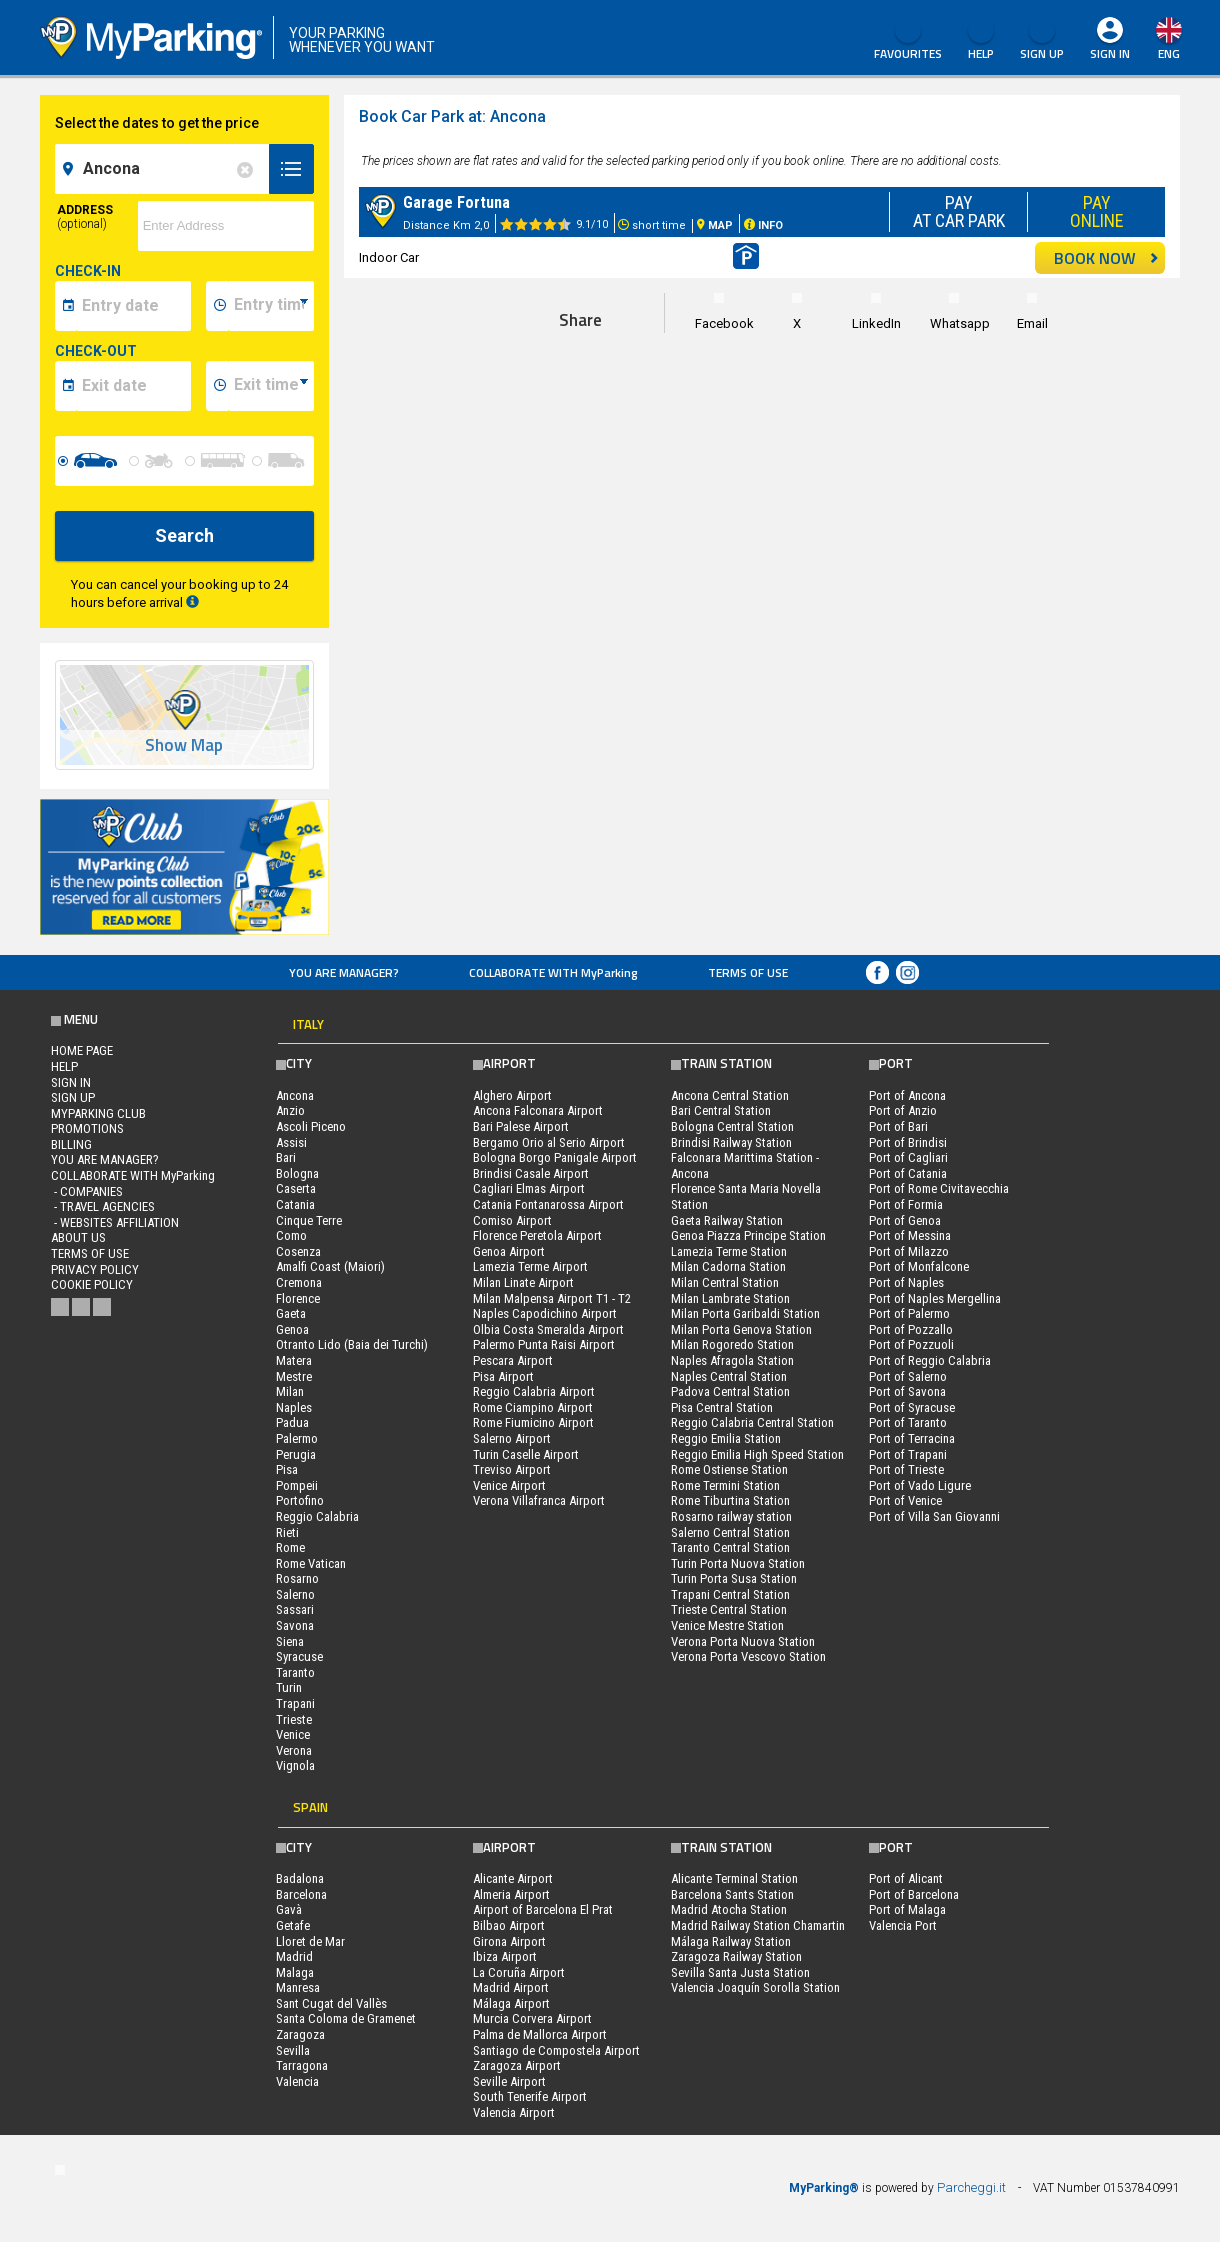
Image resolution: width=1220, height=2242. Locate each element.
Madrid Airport (511, 1987)
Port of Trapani (908, 1454)
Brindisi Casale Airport (531, 1173)
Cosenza (298, 1251)
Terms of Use (748, 972)
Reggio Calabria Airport (534, 1391)
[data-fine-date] (133, 386)
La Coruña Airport (519, 1972)
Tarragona (302, 2065)
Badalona (300, 1878)
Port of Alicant (906, 1878)
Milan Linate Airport (523, 1282)
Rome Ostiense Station (729, 1469)
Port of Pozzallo (911, 1329)
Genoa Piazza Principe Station (748, 1235)
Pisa (287, 1469)
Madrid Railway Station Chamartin (758, 1925)
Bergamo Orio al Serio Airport (549, 1142)
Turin (289, 1687)
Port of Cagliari (908, 1157)
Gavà (289, 1909)
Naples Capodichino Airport (545, 1313)
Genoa (292, 1329)
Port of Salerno (908, 1376)
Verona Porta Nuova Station (743, 1641)
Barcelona (301, 1894)
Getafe (293, 1925)
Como (291, 1235)
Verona (294, 1750)
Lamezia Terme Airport (530, 1266)
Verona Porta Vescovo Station (748, 1656)
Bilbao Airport (509, 1925)
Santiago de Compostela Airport (556, 2050)
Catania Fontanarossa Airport (548, 1204)
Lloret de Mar (310, 1941)
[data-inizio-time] (271, 306)
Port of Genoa (905, 1220)
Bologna (297, 1173)
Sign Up (1042, 40)
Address (85, 217)
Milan (290, 1391)
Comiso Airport (512, 1220)
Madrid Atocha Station (729, 1909)
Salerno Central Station (730, 1532)
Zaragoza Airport (517, 2065)
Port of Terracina (912, 1438)
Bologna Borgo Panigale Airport (555, 1157)
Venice (293, 1734)
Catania (295, 1204)
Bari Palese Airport (521, 1126)
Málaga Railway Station (731, 1941)
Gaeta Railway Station (727, 1220)
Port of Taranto (908, 1422)
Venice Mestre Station (727, 1625)
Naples (294, 1407)
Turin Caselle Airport (526, 1454)
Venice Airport (509, 1485)
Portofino (300, 1500)
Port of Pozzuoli (911, 1344)
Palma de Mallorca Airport (540, 2034)
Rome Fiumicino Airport (533, 1422)
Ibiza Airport (505, 1956)
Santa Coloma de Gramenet (346, 2018)
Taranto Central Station (730, 1547)
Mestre (294, 1376)
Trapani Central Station (730, 1594)
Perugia (296, 1454)
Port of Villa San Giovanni (934, 1516)
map (1116, 123)
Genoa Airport (509, 1251)
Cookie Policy (92, 1284)
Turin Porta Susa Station (734, 1578)
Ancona (295, 1095)
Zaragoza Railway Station (736, 1956)
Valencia (297, 2081)
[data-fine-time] (271, 386)
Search (184, 535)
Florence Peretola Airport (537, 1235)
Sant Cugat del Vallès (331, 2003)
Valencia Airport (514, 2112)
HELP (981, 40)
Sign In (1110, 53)
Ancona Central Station (730, 1095)
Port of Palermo (909, 1313)
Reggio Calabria (317, 1516)
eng (1169, 53)
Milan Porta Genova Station (741, 1329)
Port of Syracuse (912, 1407)
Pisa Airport (503, 1376)
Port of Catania (908, 1173)
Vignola (295, 1765)
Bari (286, 1157)
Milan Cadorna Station (728, 1266)
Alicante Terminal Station (734, 1878)
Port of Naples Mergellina (935, 1298)
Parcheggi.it (971, 2187)
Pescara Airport (513, 1360)
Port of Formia (906, 1204)
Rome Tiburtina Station (730, 1500)
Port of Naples (906, 1282)
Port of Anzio (903, 1110)
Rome (290, 1547)
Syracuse (299, 1656)
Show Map (184, 745)
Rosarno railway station (731, 1516)
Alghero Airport (512, 1095)
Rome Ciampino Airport (533, 1407)
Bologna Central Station (732, 1126)
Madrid (294, 1956)
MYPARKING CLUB (98, 1113)
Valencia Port (903, 1925)
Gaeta (291, 1313)
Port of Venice (905, 1500)
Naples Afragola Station (732, 1360)
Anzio (290, 1110)
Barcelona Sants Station (732, 1894)
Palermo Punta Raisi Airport (544, 1344)
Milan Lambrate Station (730, 1298)
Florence (298, 1298)
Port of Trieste (906, 1469)
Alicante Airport (513, 1878)
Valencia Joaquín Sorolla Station (755, 1987)
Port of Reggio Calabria (930, 1360)
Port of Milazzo (909, 1251)
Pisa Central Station (722, 1407)
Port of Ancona (907, 1095)
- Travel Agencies (103, 1206)
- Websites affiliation (115, 1222)
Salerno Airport (512, 1438)
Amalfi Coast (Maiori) (330, 1266)
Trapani (295, 1703)
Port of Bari (898, 1126)
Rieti (287, 1532)
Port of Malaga (907, 1909)
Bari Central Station (721, 1110)
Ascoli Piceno (311, 1126)
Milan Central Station (725, 1282)
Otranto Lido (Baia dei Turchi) (352, 1344)
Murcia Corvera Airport (532, 2018)
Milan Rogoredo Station (732, 1344)
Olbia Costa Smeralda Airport (548, 1329)
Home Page (82, 1050)
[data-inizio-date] (133, 306)
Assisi (291, 1142)
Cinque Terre (309, 1220)
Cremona (299, 1282)
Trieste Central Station (729, 1609)
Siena (290, 1641)
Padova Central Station (730, 1391)
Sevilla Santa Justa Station (740, 1972)
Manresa (298, 1987)
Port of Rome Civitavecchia (939, 1188)
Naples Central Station (729, 1376)
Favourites (908, 40)
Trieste (294, 1719)
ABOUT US (78, 1237)
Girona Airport (509, 1941)
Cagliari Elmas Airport (529, 1188)
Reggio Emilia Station (726, 1438)
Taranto (295, 1672)
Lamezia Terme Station (729, 1251)
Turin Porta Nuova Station (738, 1563)
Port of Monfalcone (919, 1266)
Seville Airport (509, 2081)
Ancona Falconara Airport (538, 1110)
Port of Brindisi (908, 1142)
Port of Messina (910, 1235)
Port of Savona (907, 1391)
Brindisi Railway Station (731, 1142)
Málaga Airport (511, 2003)
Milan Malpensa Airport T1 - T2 (552, 1298)
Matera (294, 1360)
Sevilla (293, 2050)
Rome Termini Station (725, 1485)
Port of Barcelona (914, 1894)
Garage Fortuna (456, 202)
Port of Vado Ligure (920, 1485)
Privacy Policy (95, 1269)
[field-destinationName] (165, 169)
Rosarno (297, 1578)
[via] (226, 226)
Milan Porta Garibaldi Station (745, 1313)
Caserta (296, 1188)
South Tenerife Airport (530, 2096)
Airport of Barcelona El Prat (543, 1909)
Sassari (295, 1609)
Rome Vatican (311, 1563)
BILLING (71, 1144)
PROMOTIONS (87, 1128)
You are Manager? (344, 972)
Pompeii (297, 1485)
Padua (292, 1422)
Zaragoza (300, 2034)
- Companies (87, 1191)
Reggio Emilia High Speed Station (757, 1454)
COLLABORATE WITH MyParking (553, 972)
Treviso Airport (512, 1469)
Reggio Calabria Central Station (752, 1422)
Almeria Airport (511, 1894)
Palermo (297, 1438)
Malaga (295, 1972)
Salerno (295, 1594)
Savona (295, 1625)
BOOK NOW (1107, 258)
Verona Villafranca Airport (539, 1500)
